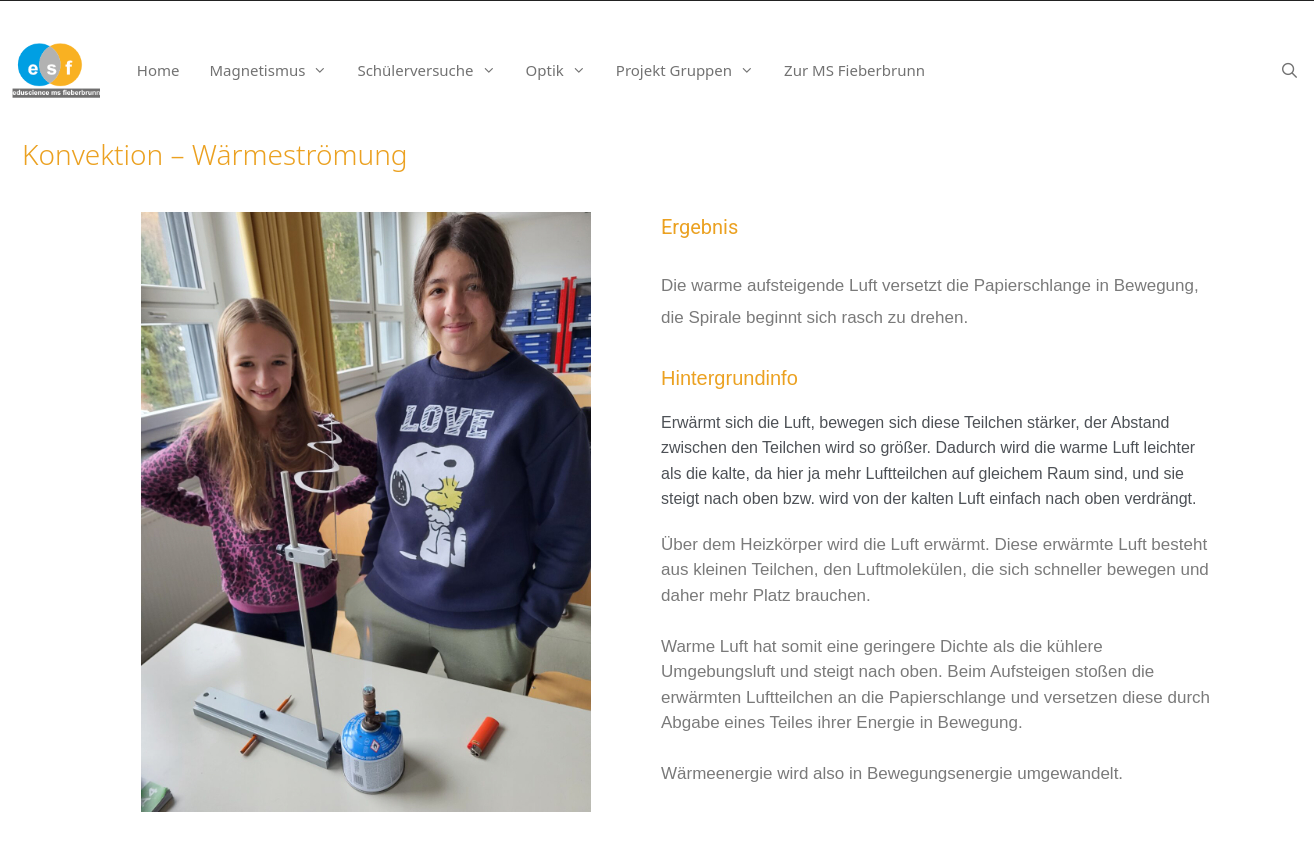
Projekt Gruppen (692, 70)
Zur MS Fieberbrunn (854, 70)
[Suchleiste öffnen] (1289, 70)
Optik (563, 70)
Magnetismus (275, 70)
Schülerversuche (433, 70)
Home (158, 70)
